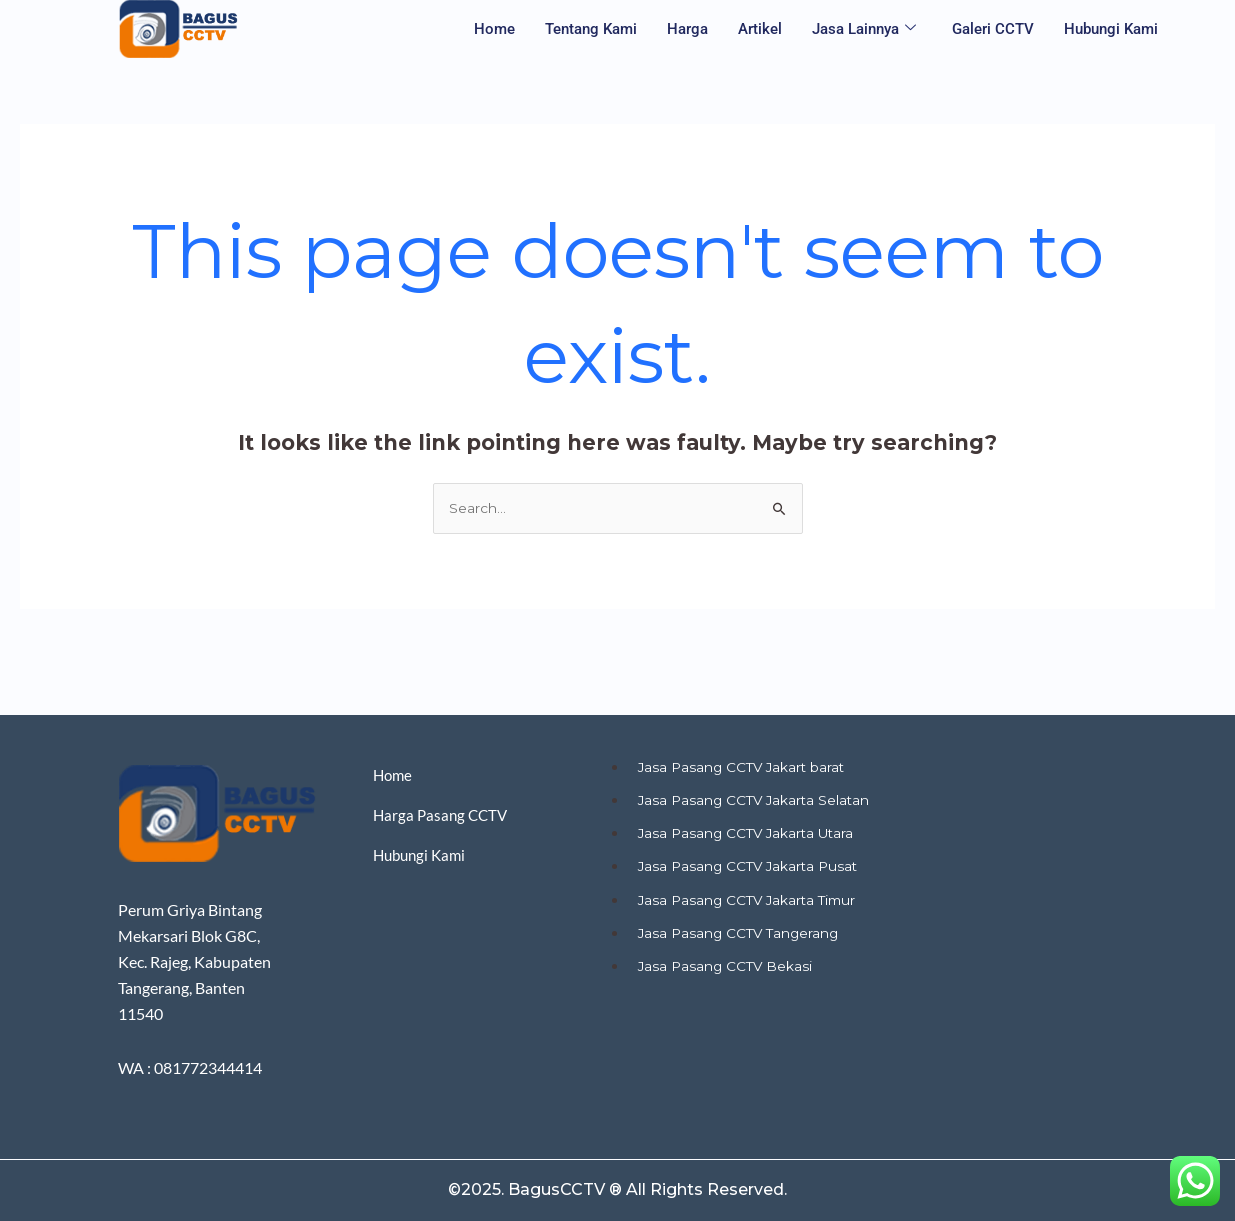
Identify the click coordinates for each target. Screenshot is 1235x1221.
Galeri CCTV (993, 29)
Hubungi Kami (1111, 29)
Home (494, 29)
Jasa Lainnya (864, 29)
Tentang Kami (591, 29)
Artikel (760, 29)
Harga (687, 29)
